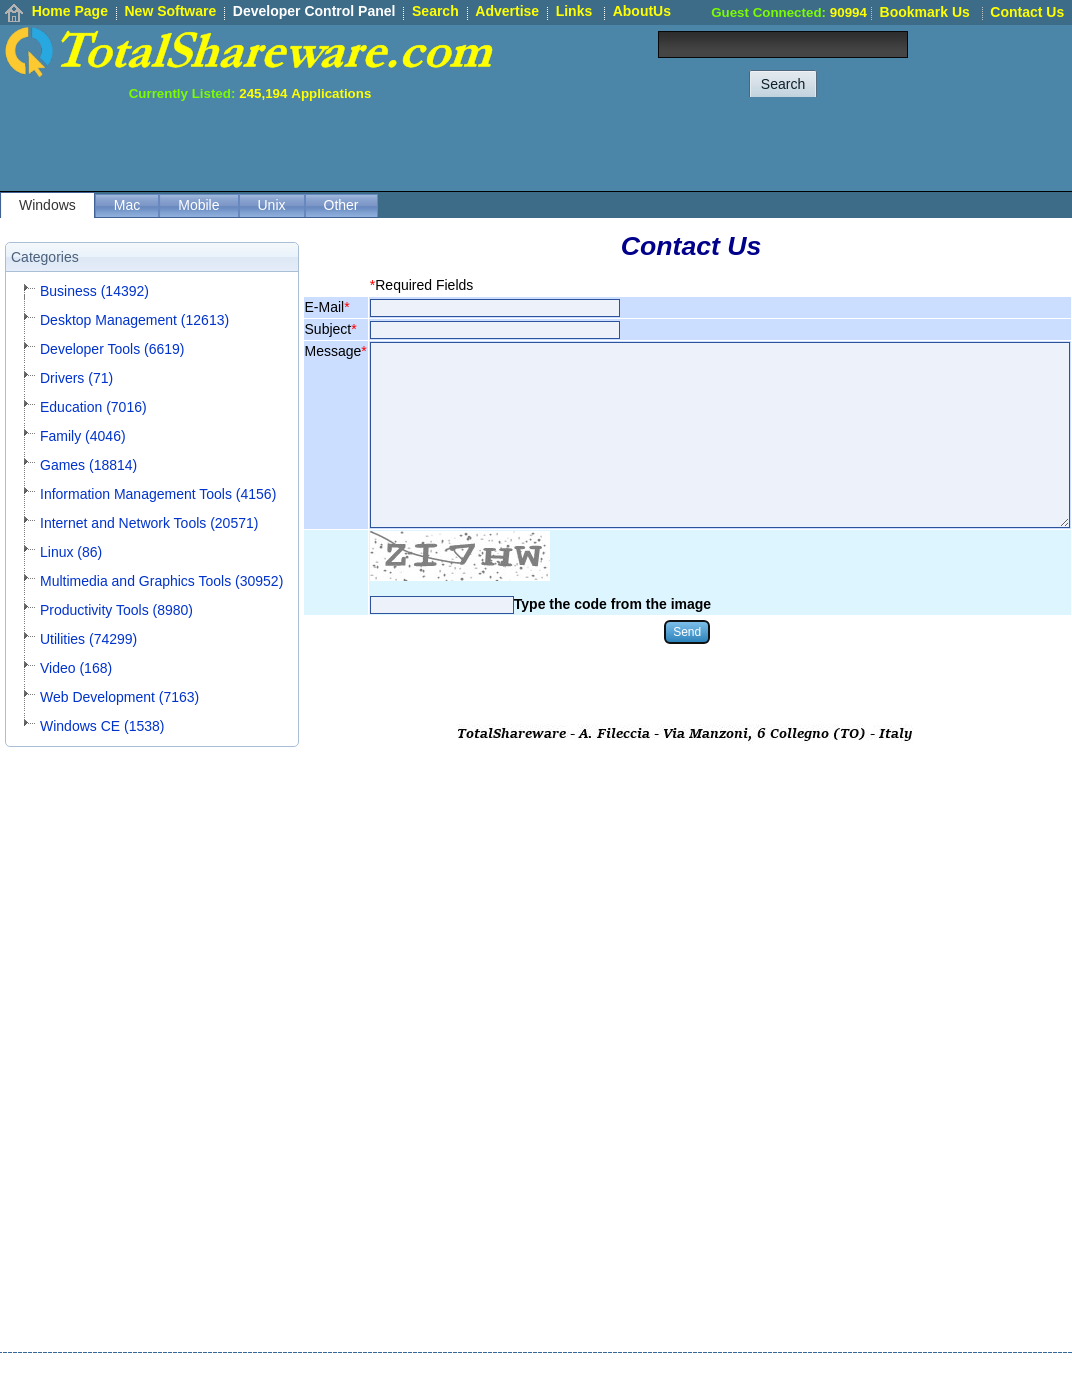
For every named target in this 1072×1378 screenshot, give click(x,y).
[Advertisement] (708, 146)
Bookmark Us (925, 12)
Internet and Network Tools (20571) (149, 523)
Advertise (507, 11)
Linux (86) (71, 552)
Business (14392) (94, 291)
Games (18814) (88, 465)
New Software (170, 11)
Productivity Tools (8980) (116, 610)
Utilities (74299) (88, 639)
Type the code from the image (612, 604)
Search (435, 11)
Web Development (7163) (119, 697)
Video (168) (76, 668)
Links (574, 11)
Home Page (70, 11)
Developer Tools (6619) (112, 349)
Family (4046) (83, 436)
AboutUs (642, 11)
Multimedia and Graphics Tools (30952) (161, 581)
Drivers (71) (76, 378)
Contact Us (1027, 12)
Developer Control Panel (314, 11)
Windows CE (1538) (102, 726)
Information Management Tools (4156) (158, 494)
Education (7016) (93, 407)
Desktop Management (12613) (134, 320)
